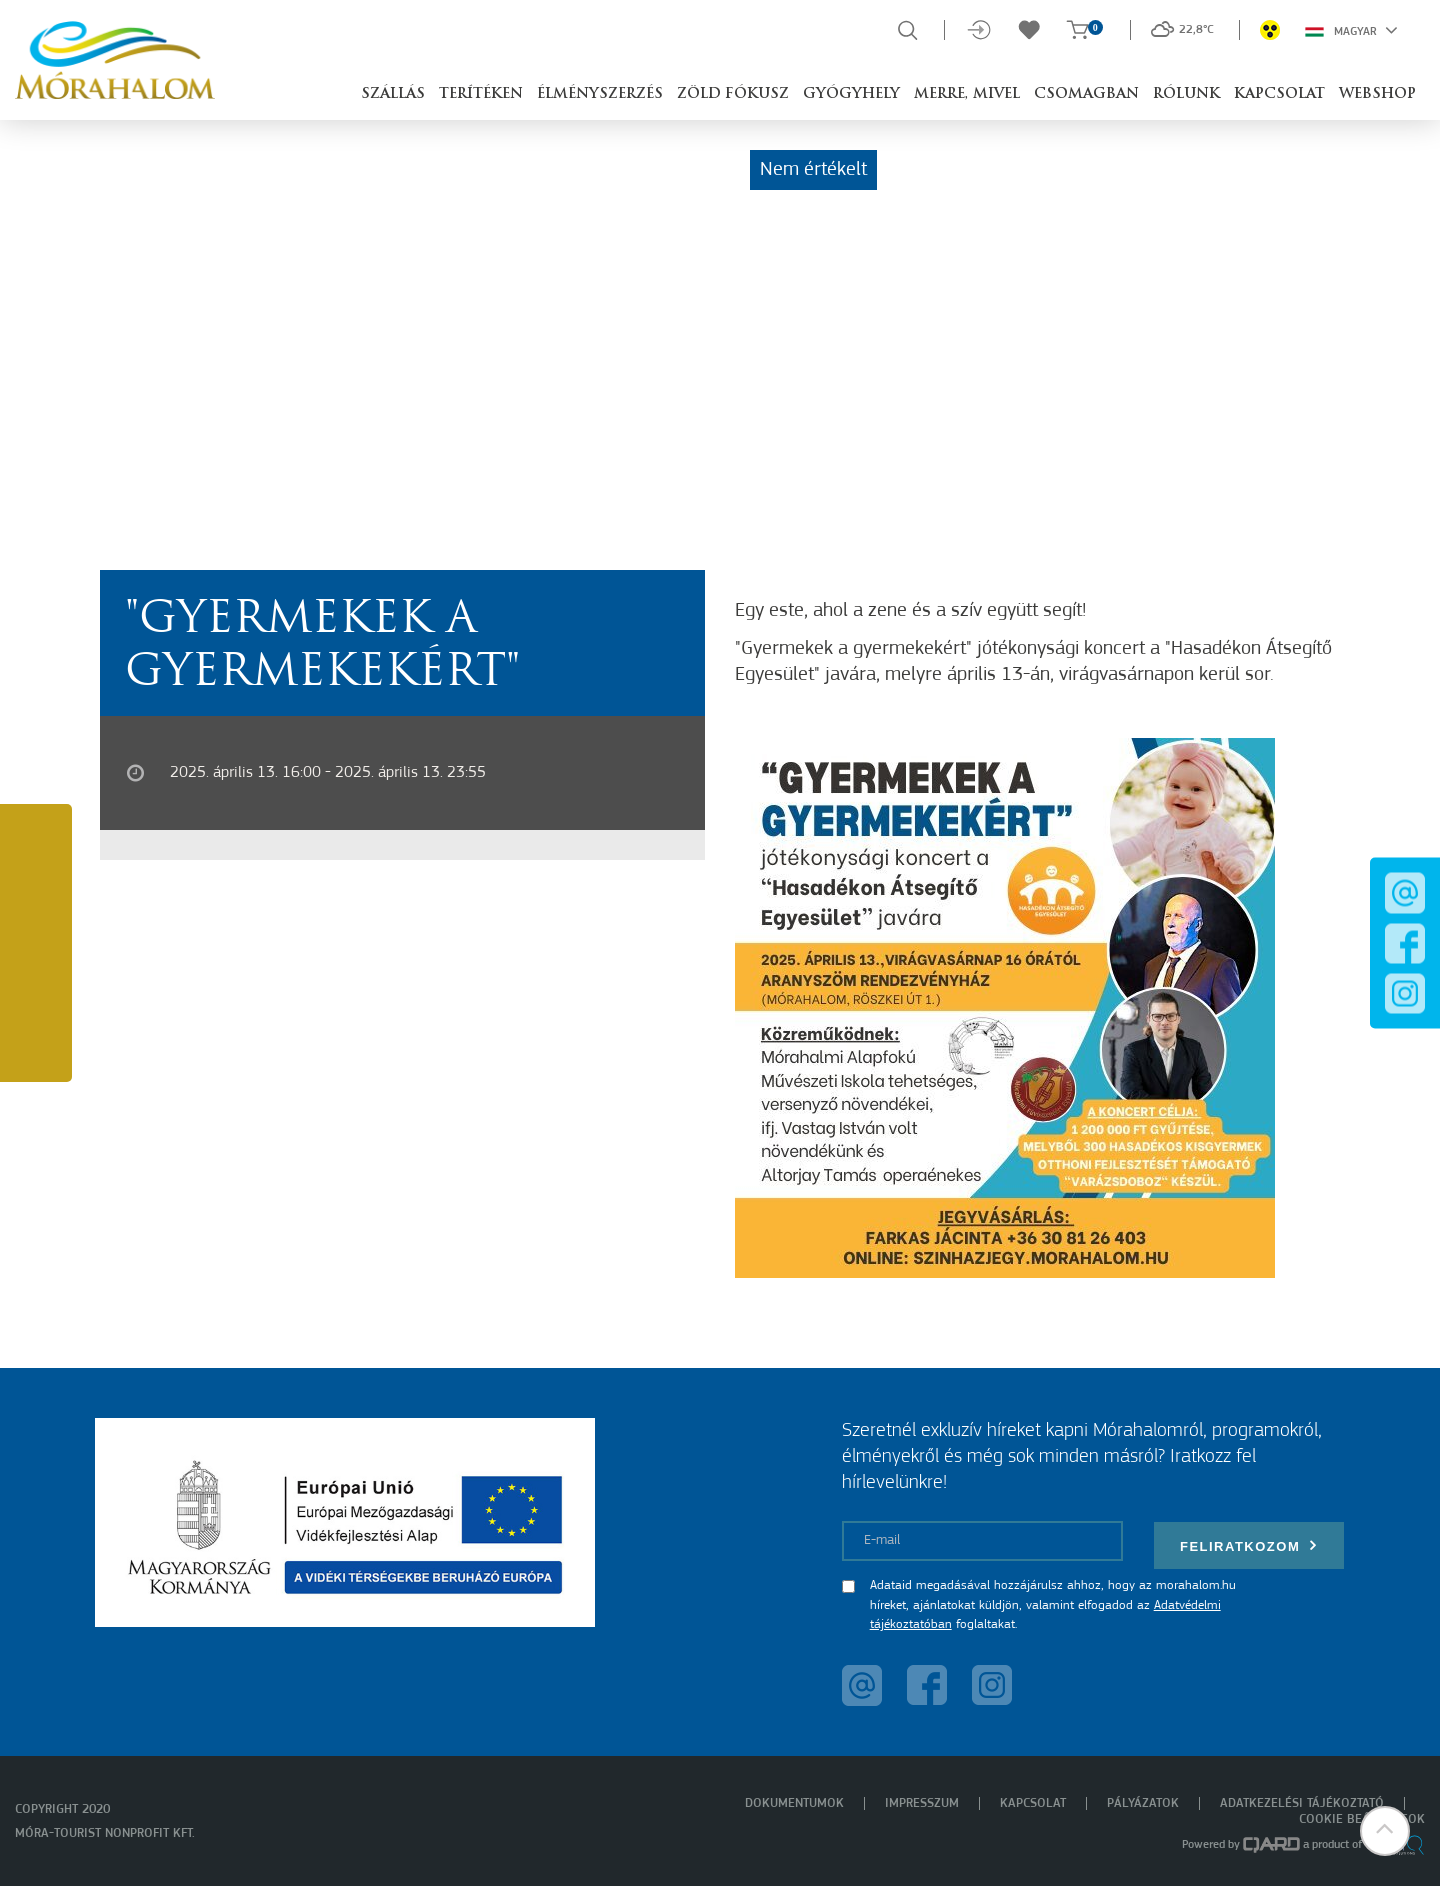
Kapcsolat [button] (1279, 94)
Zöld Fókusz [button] (733, 94)
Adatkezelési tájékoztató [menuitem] (1302, 1803)
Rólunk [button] (1186, 94)
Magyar (1351, 30)
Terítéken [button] (481, 94)
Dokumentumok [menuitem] (794, 1803)
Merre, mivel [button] (967, 94)
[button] (1385, 1831)
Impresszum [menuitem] (922, 1803)
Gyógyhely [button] (851, 94)
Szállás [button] (393, 94)
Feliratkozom (1249, 1545)
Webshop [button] (1377, 94)
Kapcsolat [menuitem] (1033, 1803)
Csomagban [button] (1086, 94)
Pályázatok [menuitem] (1143, 1803)
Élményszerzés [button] (600, 94)
